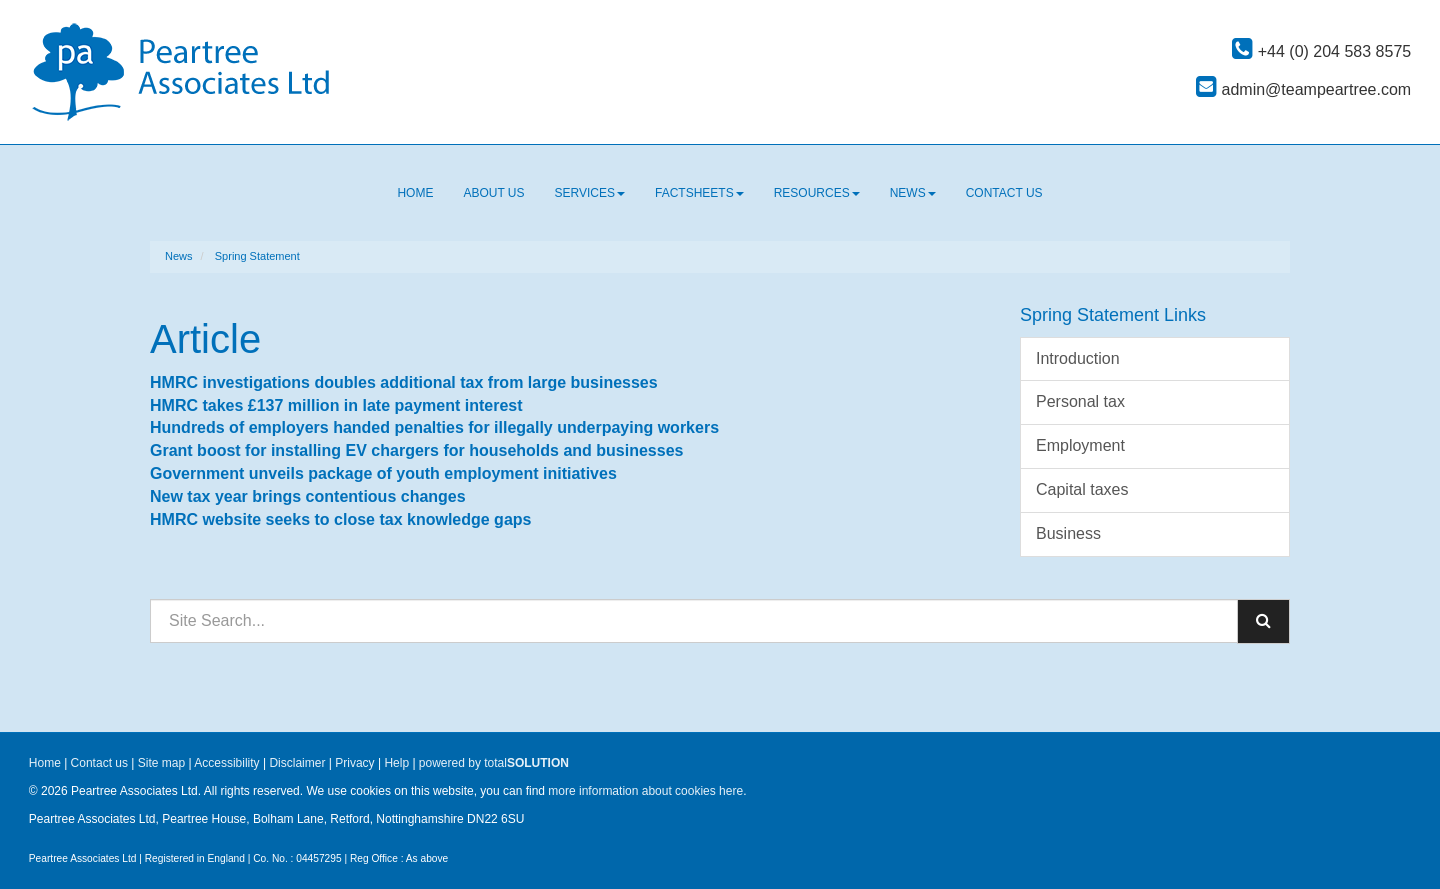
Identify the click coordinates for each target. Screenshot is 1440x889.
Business (1068, 533)
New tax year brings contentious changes (308, 496)
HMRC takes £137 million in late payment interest (336, 405)
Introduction (1078, 358)
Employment (1080, 445)
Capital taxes (1082, 489)
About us (493, 193)
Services (590, 193)
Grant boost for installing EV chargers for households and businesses (416, 450)
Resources (817, 193)
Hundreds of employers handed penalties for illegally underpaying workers (434, 427)
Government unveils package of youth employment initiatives (383, 473)
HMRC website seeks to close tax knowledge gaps (340, 519)
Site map (161, 763)
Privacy (354, 763)
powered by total (494, 763)
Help (396, 763)
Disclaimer (297, 763)
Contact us (1004, 193)
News (913, 193)
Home (415, 193)
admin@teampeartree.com (1303, 89)
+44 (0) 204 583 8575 (1321, 51)
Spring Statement (257, 256)
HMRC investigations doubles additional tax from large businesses (404, 382)
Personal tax (1080, 401)
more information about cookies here (645, 791)
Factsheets (699, 193)
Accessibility (226, 763)
